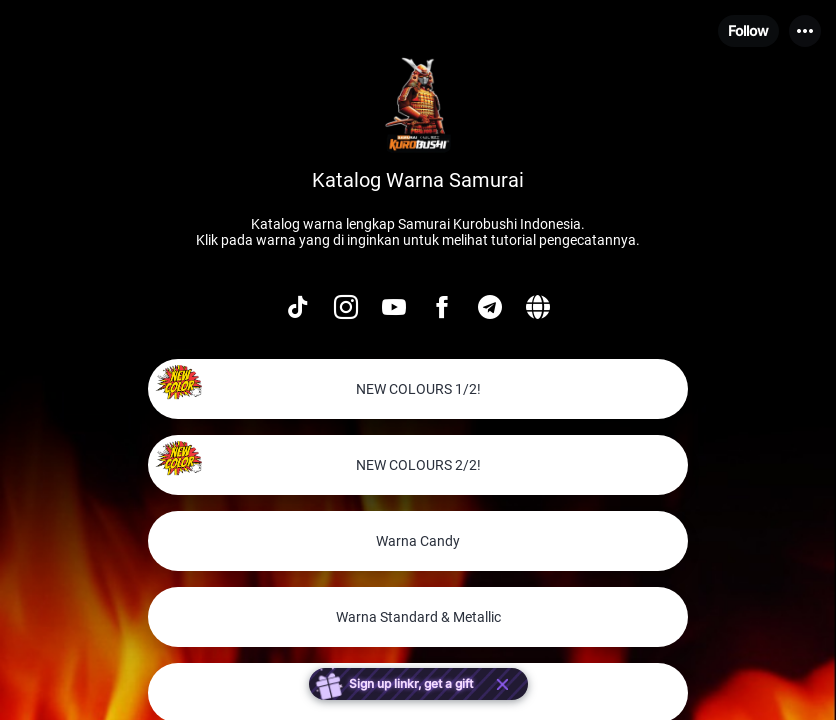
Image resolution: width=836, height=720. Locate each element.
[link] (418, 389)
